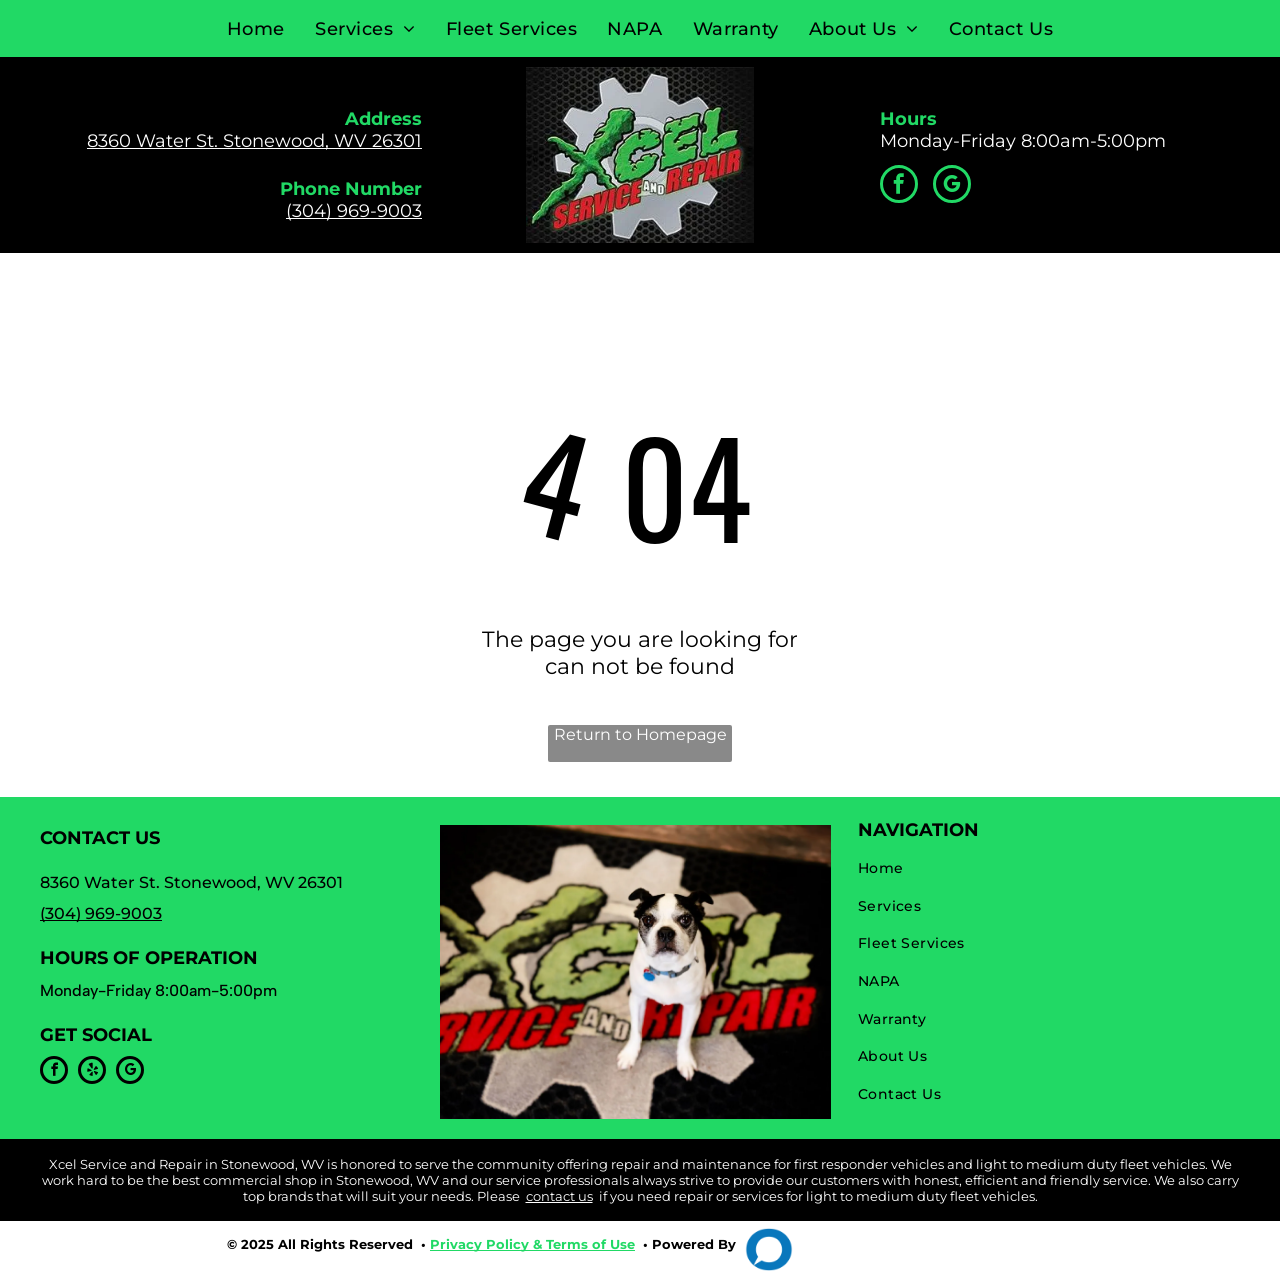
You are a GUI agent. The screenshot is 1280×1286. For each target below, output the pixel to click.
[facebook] (899, 186)
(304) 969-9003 (354, 211)
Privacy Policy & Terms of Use (532, 1244)
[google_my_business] (952, 186)
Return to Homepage (640, 734)
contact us (559, 1196)
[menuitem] (256, 28)
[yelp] (92, 1072)
